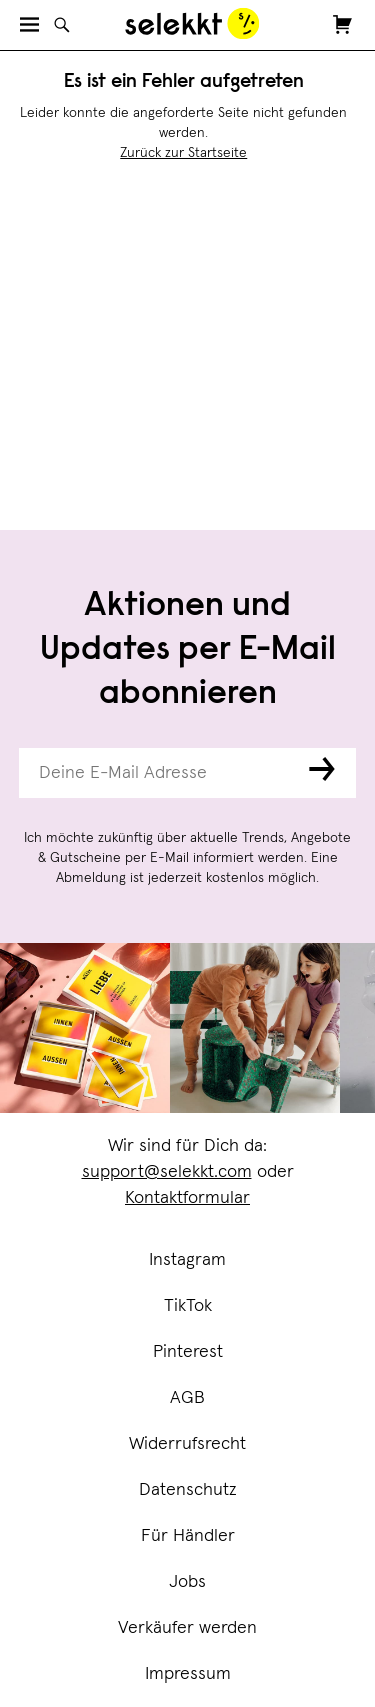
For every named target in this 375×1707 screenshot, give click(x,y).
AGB (187, 1398)
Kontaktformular (187, 1198)
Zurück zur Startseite (183, 153)
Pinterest (188, 1352)
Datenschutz (188, 1490)
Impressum (188, 1674)
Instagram (187, 1260)
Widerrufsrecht (187, 1444)
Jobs (187, 1582)
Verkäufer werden (187, 1628)
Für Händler (188, 1536)
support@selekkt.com (167, 1172)
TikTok (188, 1306)
